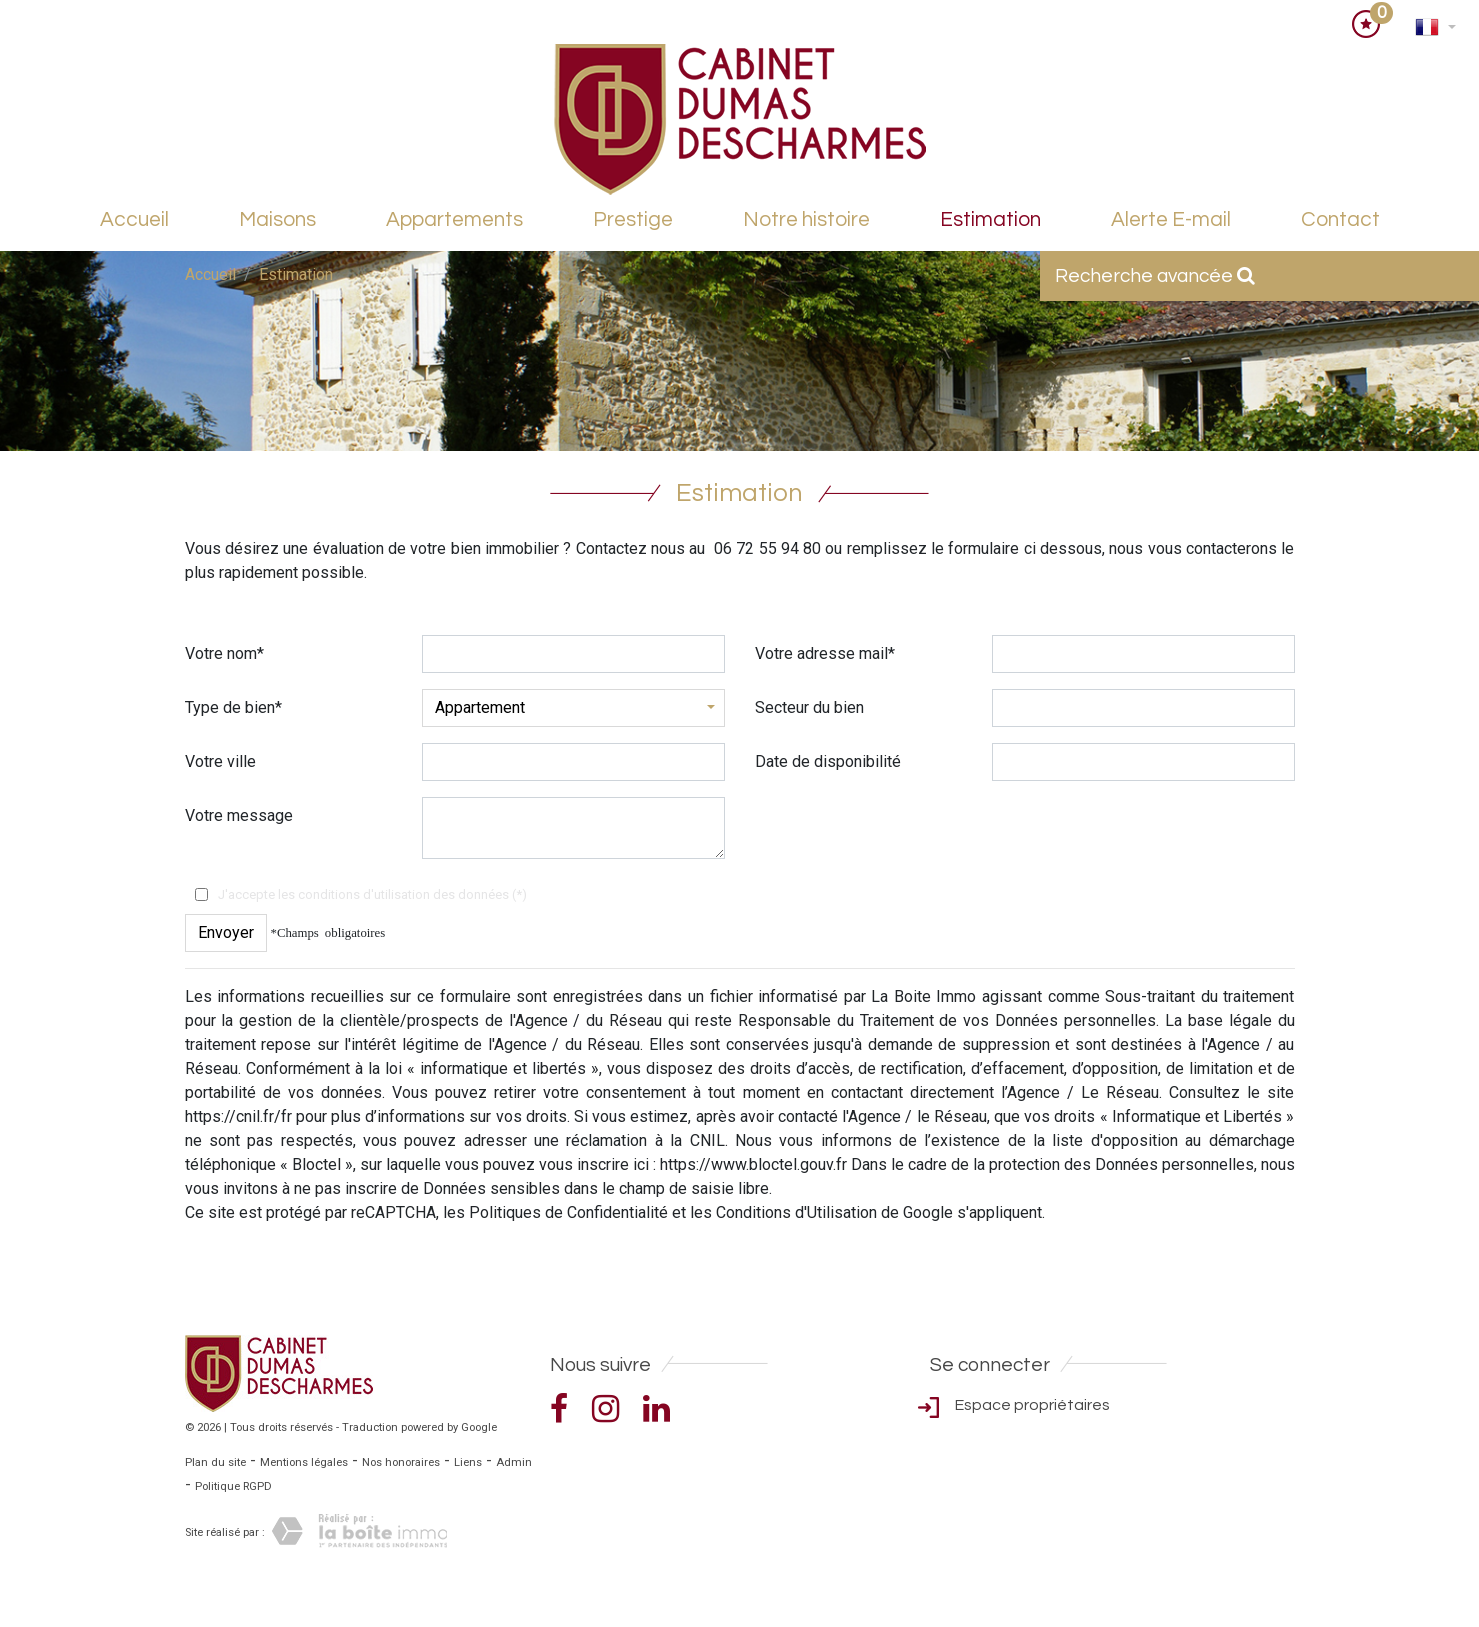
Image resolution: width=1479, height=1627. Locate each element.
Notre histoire (806, 219)
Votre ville (220, 761)
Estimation (990, 219)
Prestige (633, 219)
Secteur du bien (809, 707)
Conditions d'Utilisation (796, 1212)
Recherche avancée (1155, 276)
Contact (1340, 219)
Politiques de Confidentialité (568, 1212)
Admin (514, 1462)
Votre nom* (224, 653)
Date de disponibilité (828, 761)
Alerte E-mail (1171, 219)
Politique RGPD (233, 1486)
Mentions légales (304, 1462)
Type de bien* (233, 707)
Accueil (134, 219)
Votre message (239, 815)
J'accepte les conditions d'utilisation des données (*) (372, 894)
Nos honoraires (401, 1462)
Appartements (454, 219)
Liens (468, 1462)
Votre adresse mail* (825, 653)
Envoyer (226, 932)
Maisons (277, 219)
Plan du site (215, 1462)
